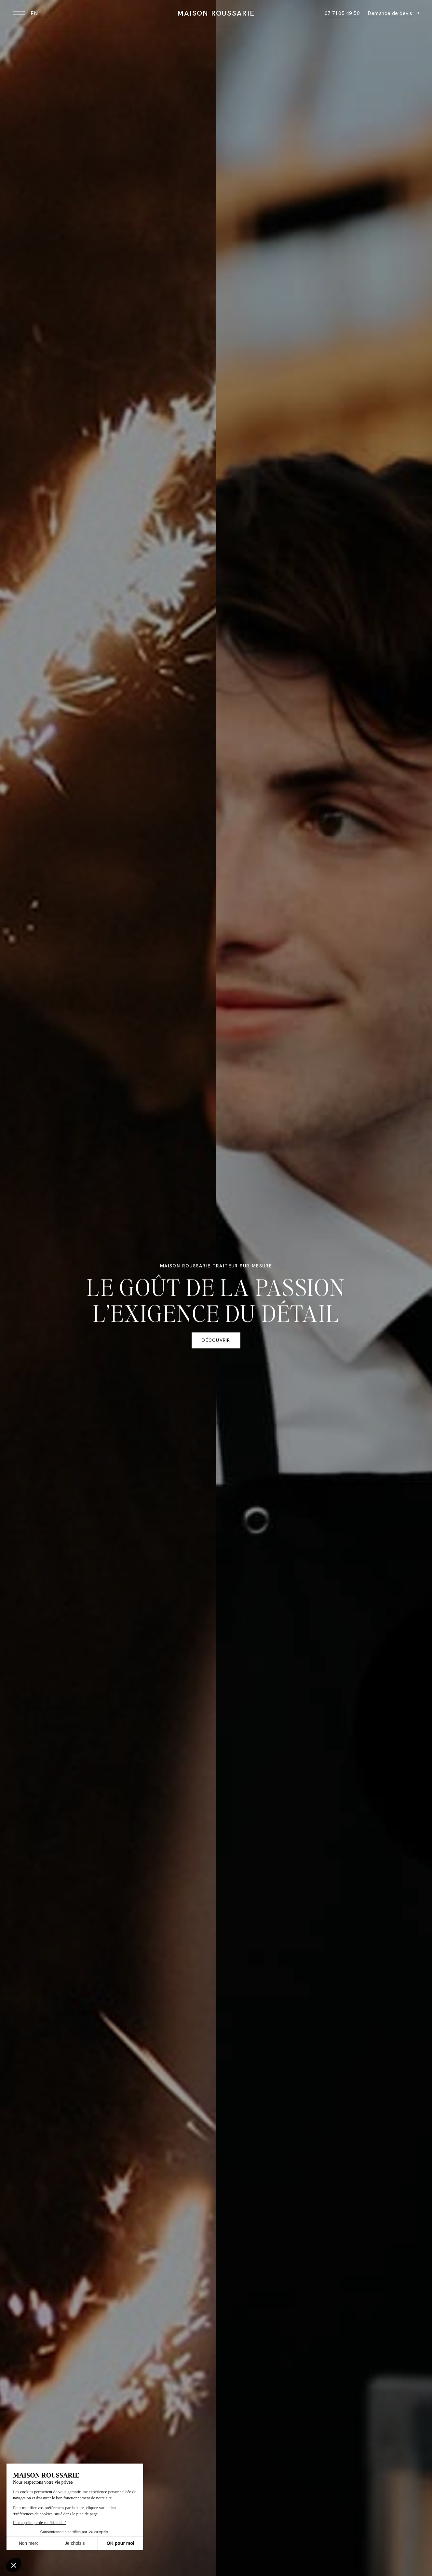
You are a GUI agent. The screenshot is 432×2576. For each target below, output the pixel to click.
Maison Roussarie (215, 13)
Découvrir (216, 1342)
